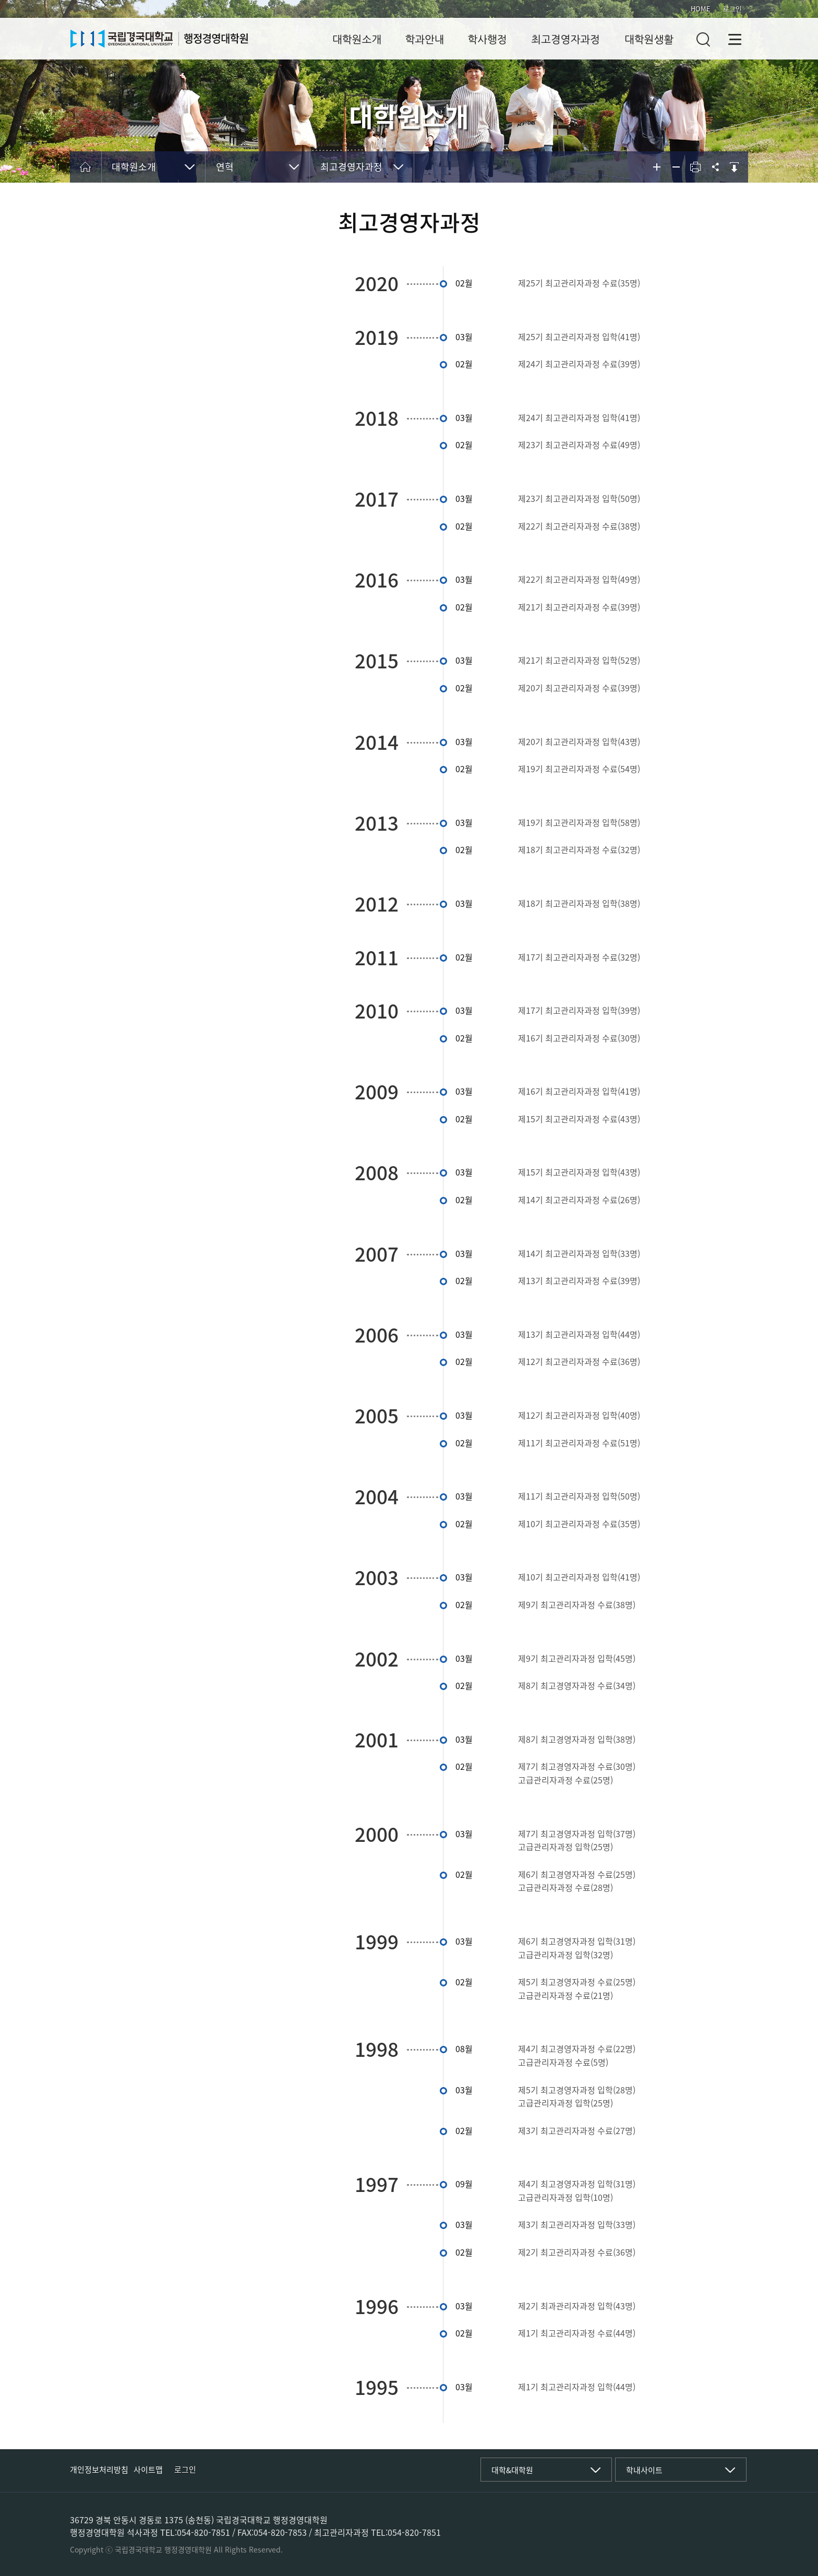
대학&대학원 (512, 2470)
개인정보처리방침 (99, 2469)
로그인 (732, 9)
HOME (701, 9)
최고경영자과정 (565, 39)
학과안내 (424, 39)
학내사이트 (644, 2470)
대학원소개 (356, 39)
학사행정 (487, 39)
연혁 (225, 167)
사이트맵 (148, 2469)
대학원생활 (648, 39)
